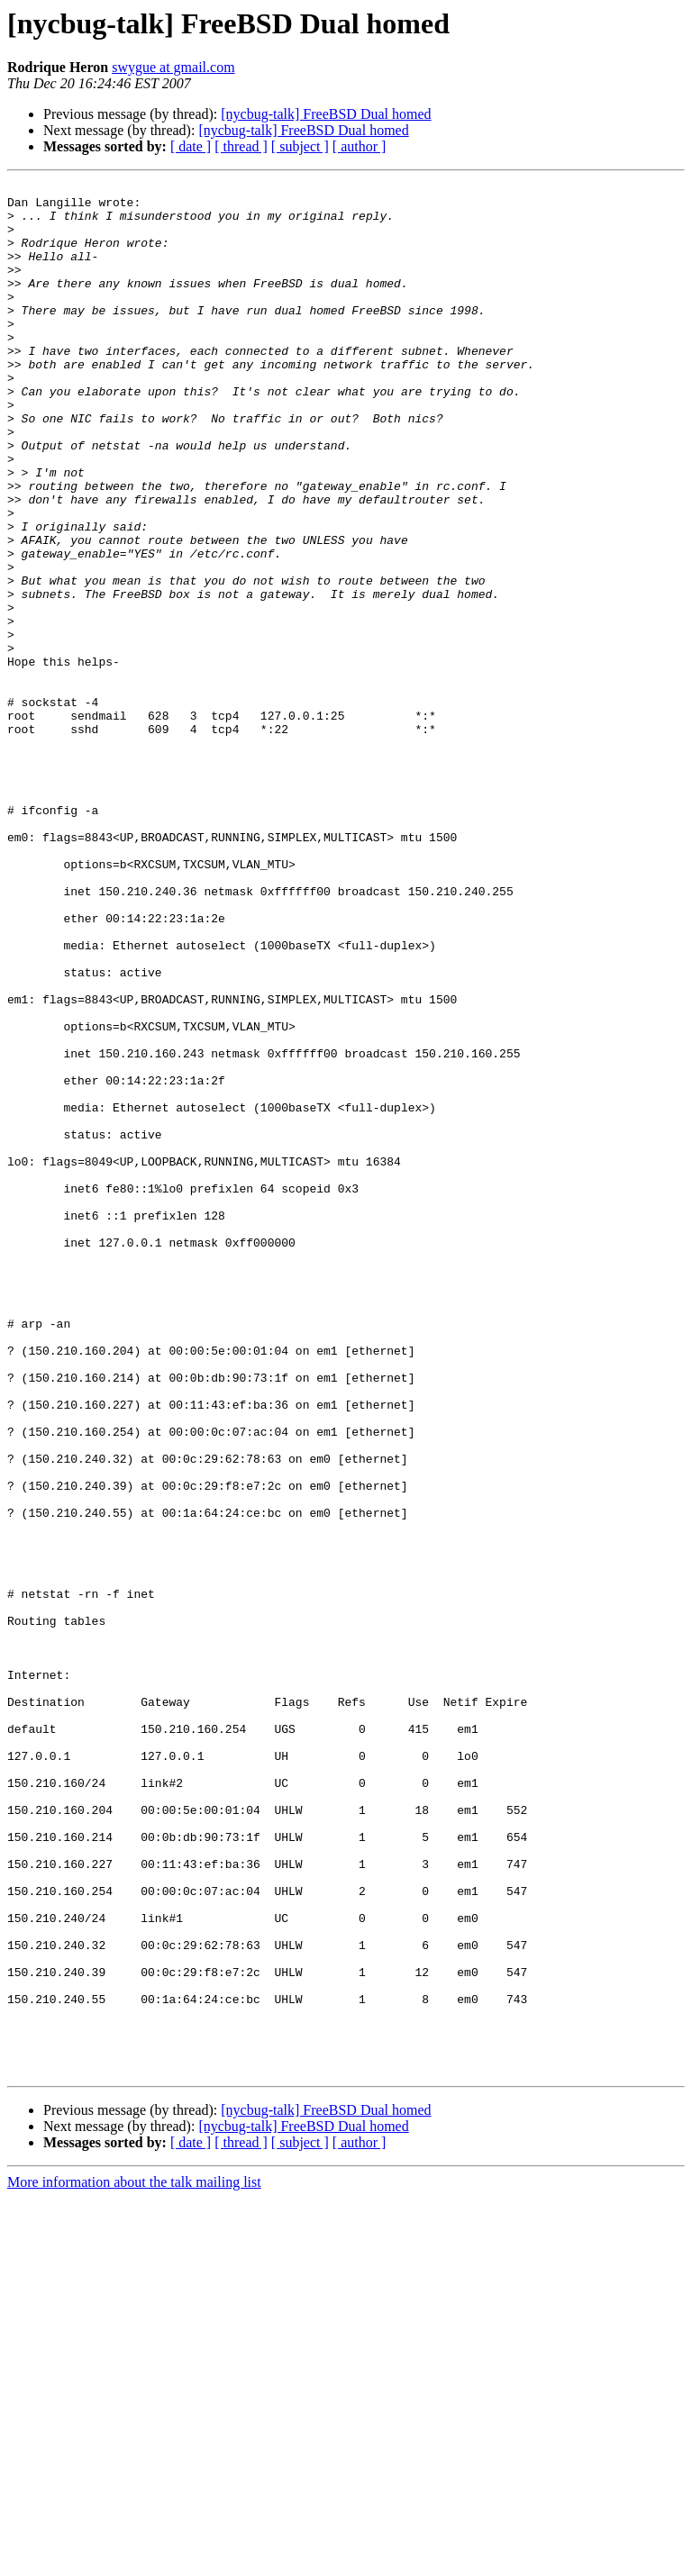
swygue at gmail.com (173, 67)
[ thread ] (241, 146)
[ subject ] (300, 146)
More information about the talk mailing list (134, 2560)
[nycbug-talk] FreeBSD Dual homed (326, 114)
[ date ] (190, 146)
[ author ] (359, 146)
